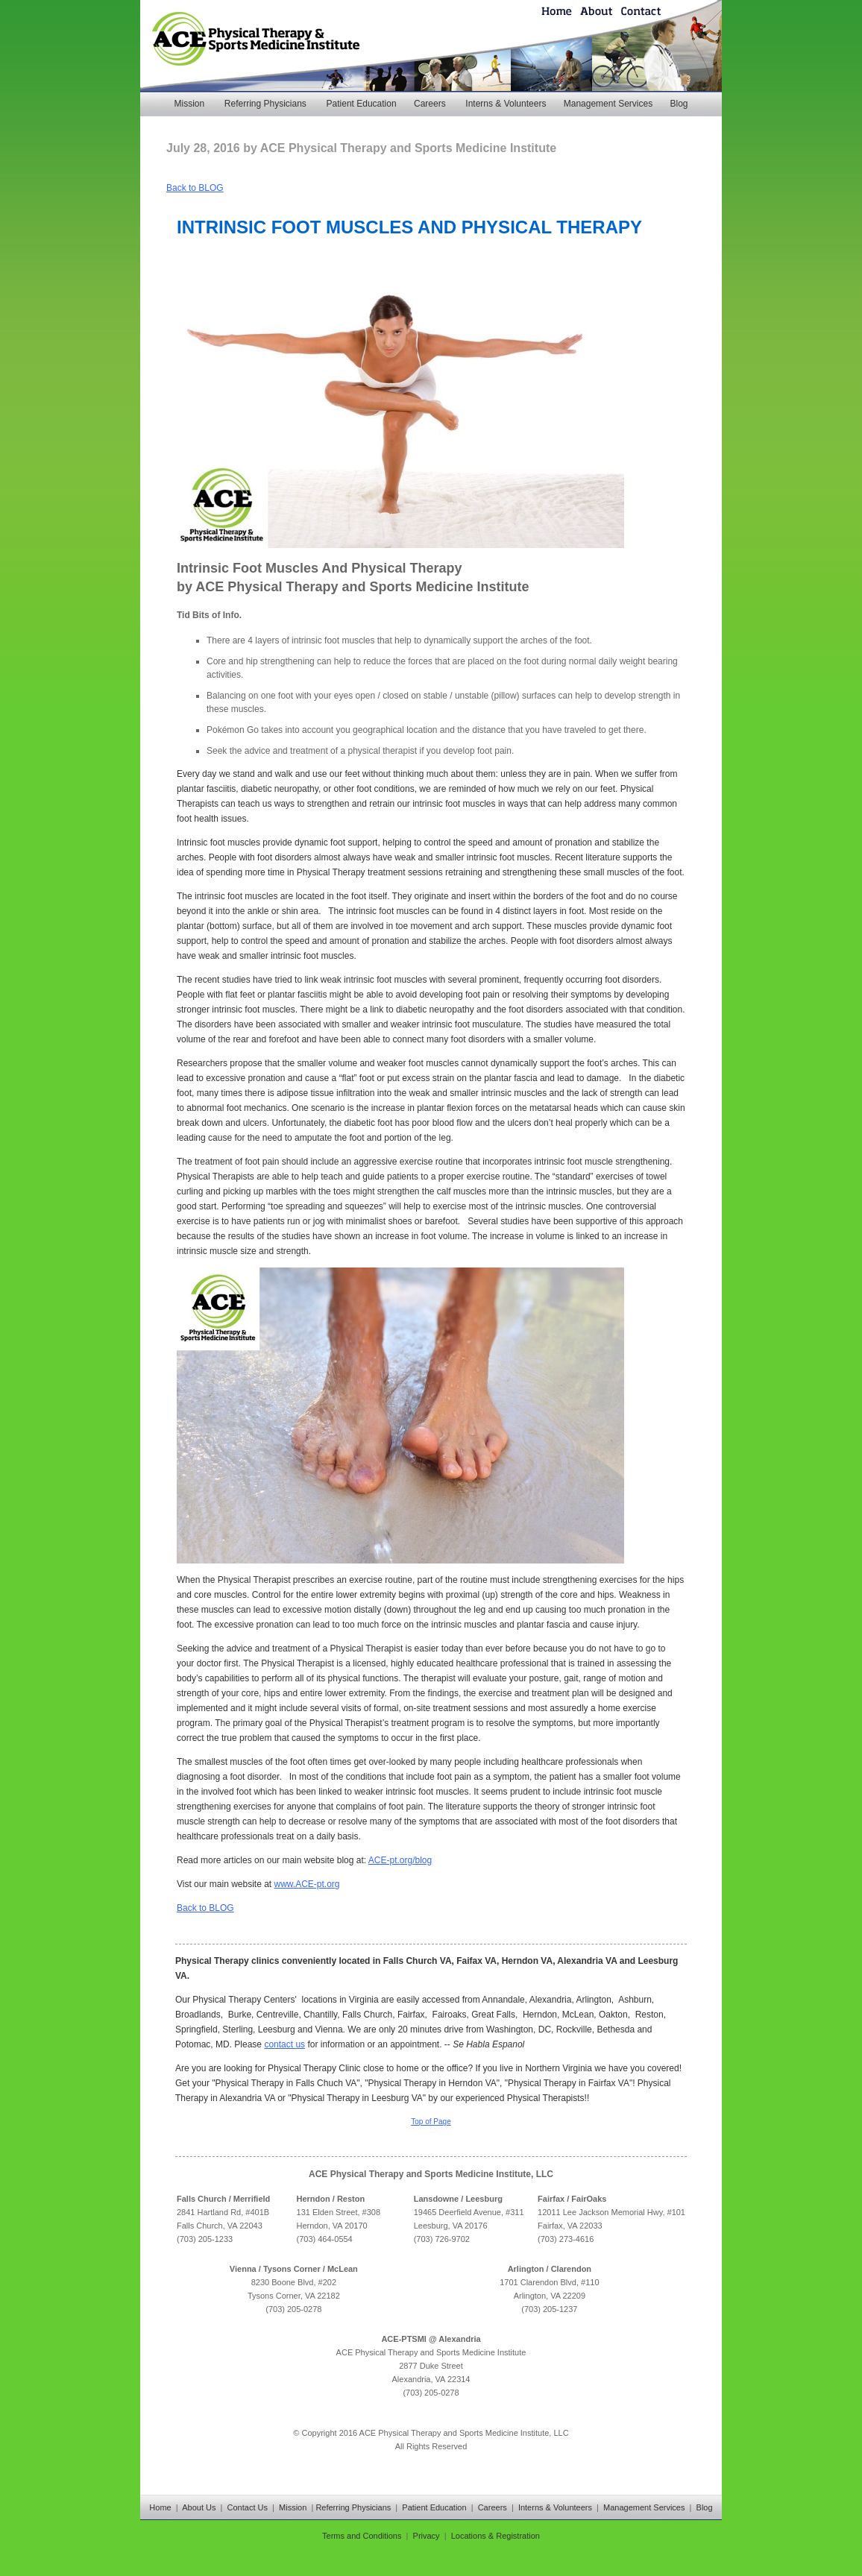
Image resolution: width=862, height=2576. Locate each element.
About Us (199, 2507)
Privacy (426, 2535)
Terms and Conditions (361, 2535)
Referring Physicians (265, 103)
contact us (284, 2044)
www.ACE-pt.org (307, 1884)
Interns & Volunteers (505, 103)
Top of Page (430, 2121)
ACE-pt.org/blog (400, 1860)
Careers (430, 103)
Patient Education (362, 103)
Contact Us (247, 2507)
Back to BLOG (195, 188)
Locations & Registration (495, 2535)
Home (160, 2507)
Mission (189, 103)
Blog (679, 103)
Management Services (608, 103)
